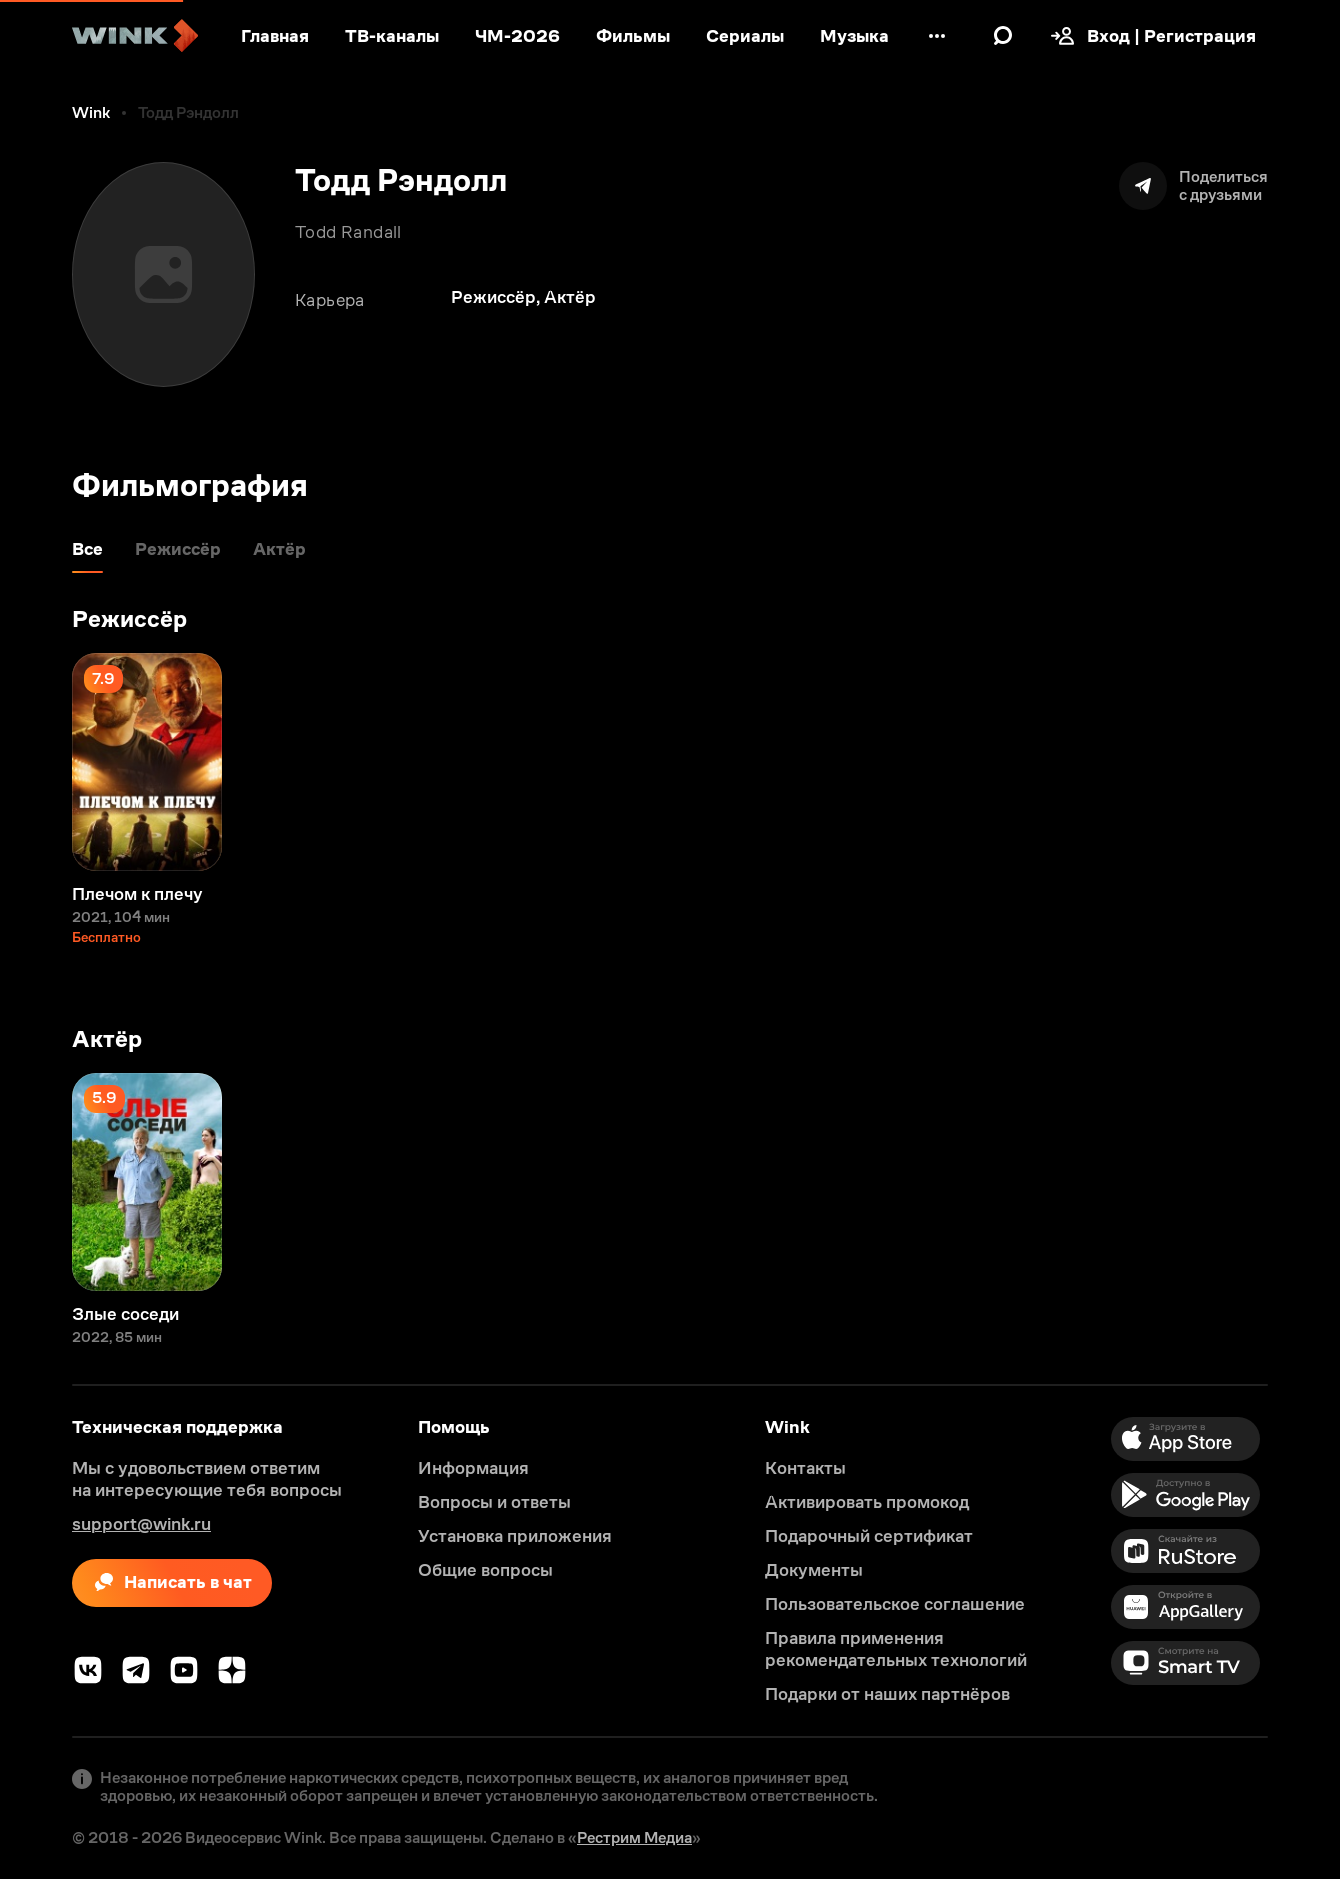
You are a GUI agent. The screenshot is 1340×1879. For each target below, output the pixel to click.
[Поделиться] (1193, 186)
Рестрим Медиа (634, 1837)
